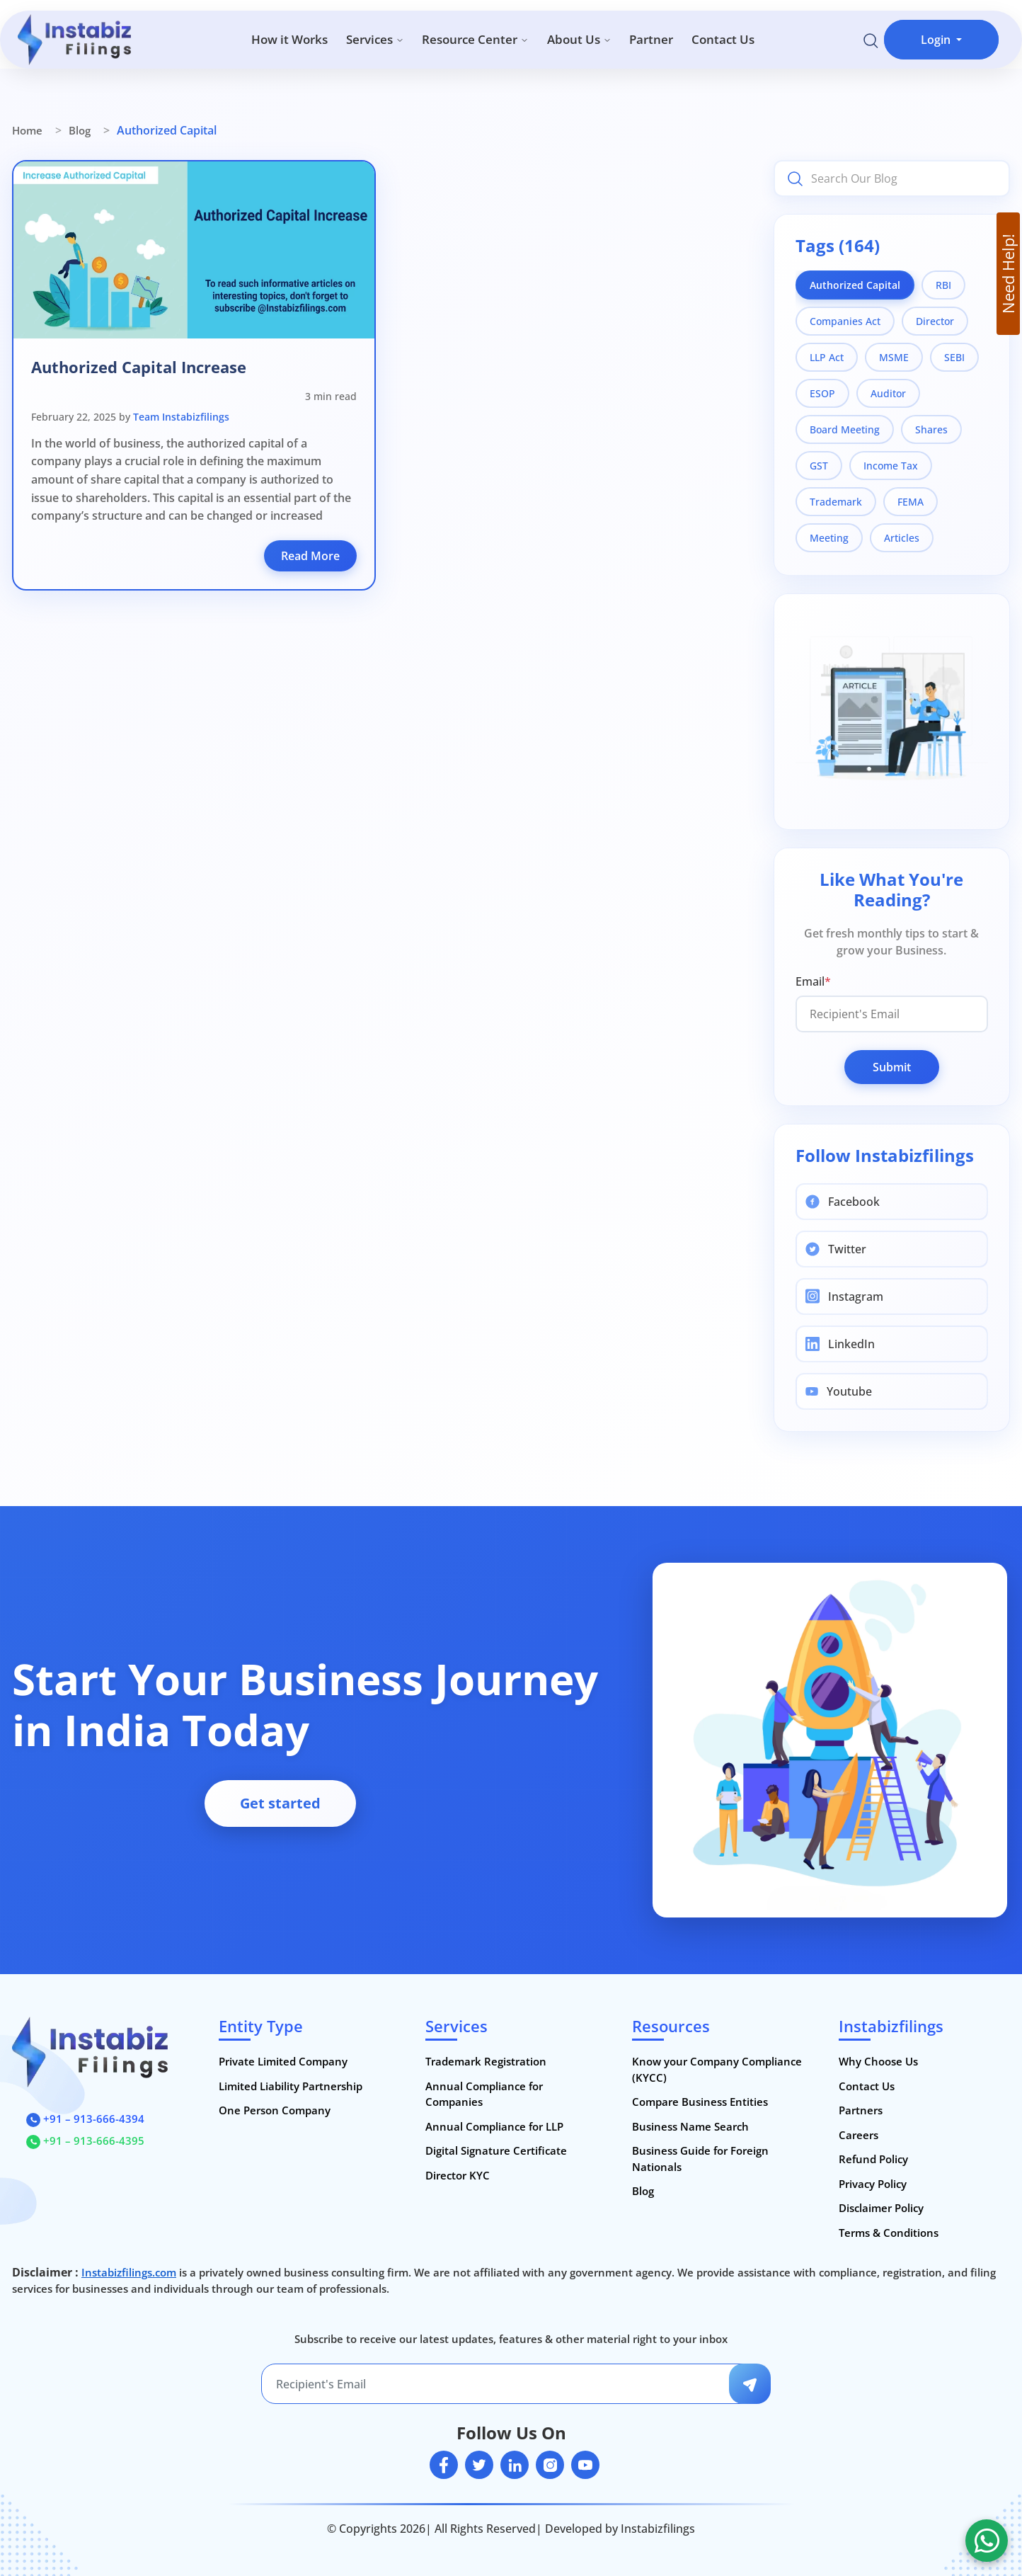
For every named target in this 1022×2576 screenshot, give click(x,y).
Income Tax (890, 465)
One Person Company (275, 2110)
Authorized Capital (855, 285)
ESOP (822, 393)
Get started (280, 1803)
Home (27, 130)
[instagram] (550, 2465)
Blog (80, 130)
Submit (892, 1067)
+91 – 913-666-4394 (85, 2118)
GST (819, 465)
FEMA (910, 501)
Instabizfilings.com (128, 2272)
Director (935, 321)
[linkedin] (514, 2465)
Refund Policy (873, 2159)
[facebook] (444, 2465)
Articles (901, 538)
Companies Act (845, 321)
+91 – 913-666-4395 (85, 2140)
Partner (651, 39)
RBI (943, 285)
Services (375, 39)
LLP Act (827, 357)
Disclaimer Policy (881, 2208)
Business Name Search (690, 2126)
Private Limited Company (283, 2061)
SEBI (954, 357)
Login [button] (937, 39)
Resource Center (475, 39)
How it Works (289, 39)
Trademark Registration (485, 2061)
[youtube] (585, 2465)
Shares (931, 429)
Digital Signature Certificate (496, 2150)
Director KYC (457, 2175)
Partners (861, 2110)
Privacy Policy (873, 2184)
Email (813, 981)
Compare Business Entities (700, 2102)
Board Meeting (845, 429)
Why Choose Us (878, 2061)
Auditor (888, 393)
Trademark (836, 501)
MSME (894, 357)
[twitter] (479, 2465)
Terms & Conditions (888, 2232)
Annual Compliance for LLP (494, 2126)
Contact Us (722, 39)
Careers (858, 2135)
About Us (579, 39)
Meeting (829, 538)
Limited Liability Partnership (290, 2086)
